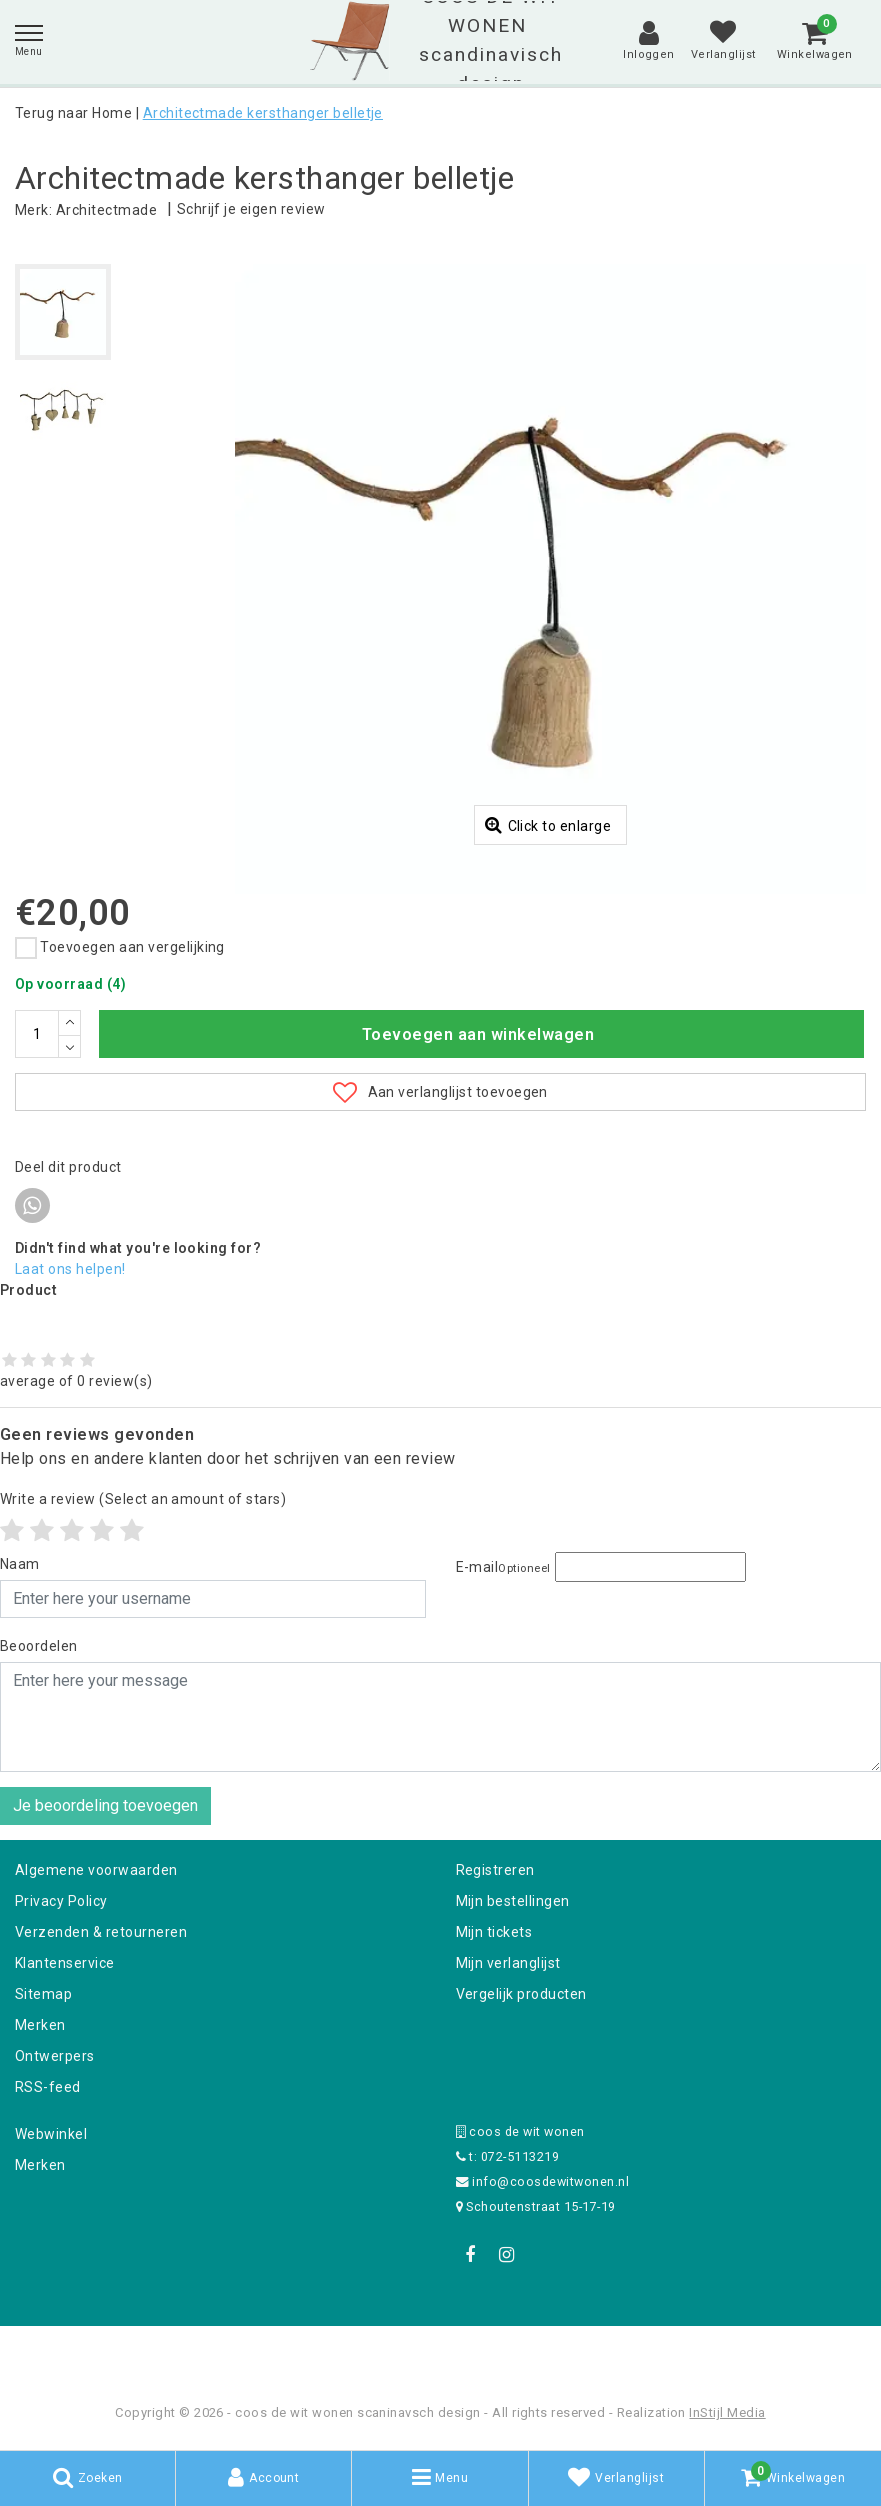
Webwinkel (51, 2134)
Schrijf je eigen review (251, 209)
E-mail (503, 1567)
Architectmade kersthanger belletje (263, 113)
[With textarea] (440, 1717)
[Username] (213, 1599)
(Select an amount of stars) (143, 1499)
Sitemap (43, 1994)
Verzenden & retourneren (101, 1932)
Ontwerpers (55, 2056)
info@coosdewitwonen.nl (543, 2181)
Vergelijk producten (521, 1994)
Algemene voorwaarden (96, 1870)
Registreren (495, 1870)
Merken (40, 2025)
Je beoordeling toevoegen (105, 1805)
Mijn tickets (494, 1932)
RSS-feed (48, 2087)
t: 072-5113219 (508, 2156)
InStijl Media (727, 2412)
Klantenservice (65, 1963)
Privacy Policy (61, 1901)
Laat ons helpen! (70, 1269)
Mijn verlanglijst (508, 1963)
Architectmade (106, 210)
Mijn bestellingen (513, 1901)
